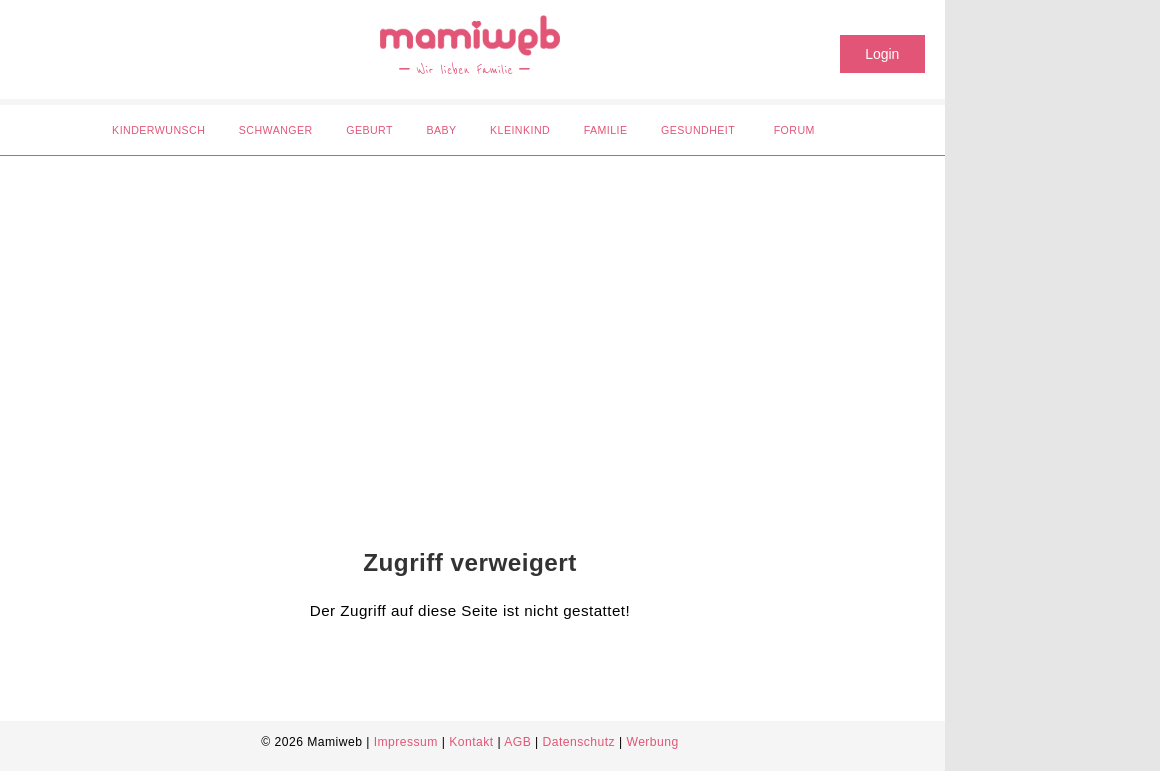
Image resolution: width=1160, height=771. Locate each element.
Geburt (369, 130)
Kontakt (471, 742)
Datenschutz (579, 742)
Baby (441, 130)
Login (882, 54)
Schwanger (276, 130)
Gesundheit (698, 130)
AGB (517, 742)
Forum (794, 130)
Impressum (406, 742)
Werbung (652, 742)
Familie (606, 130)
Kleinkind (520, 130)
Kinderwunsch (158, 130)
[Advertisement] (455, 326)
